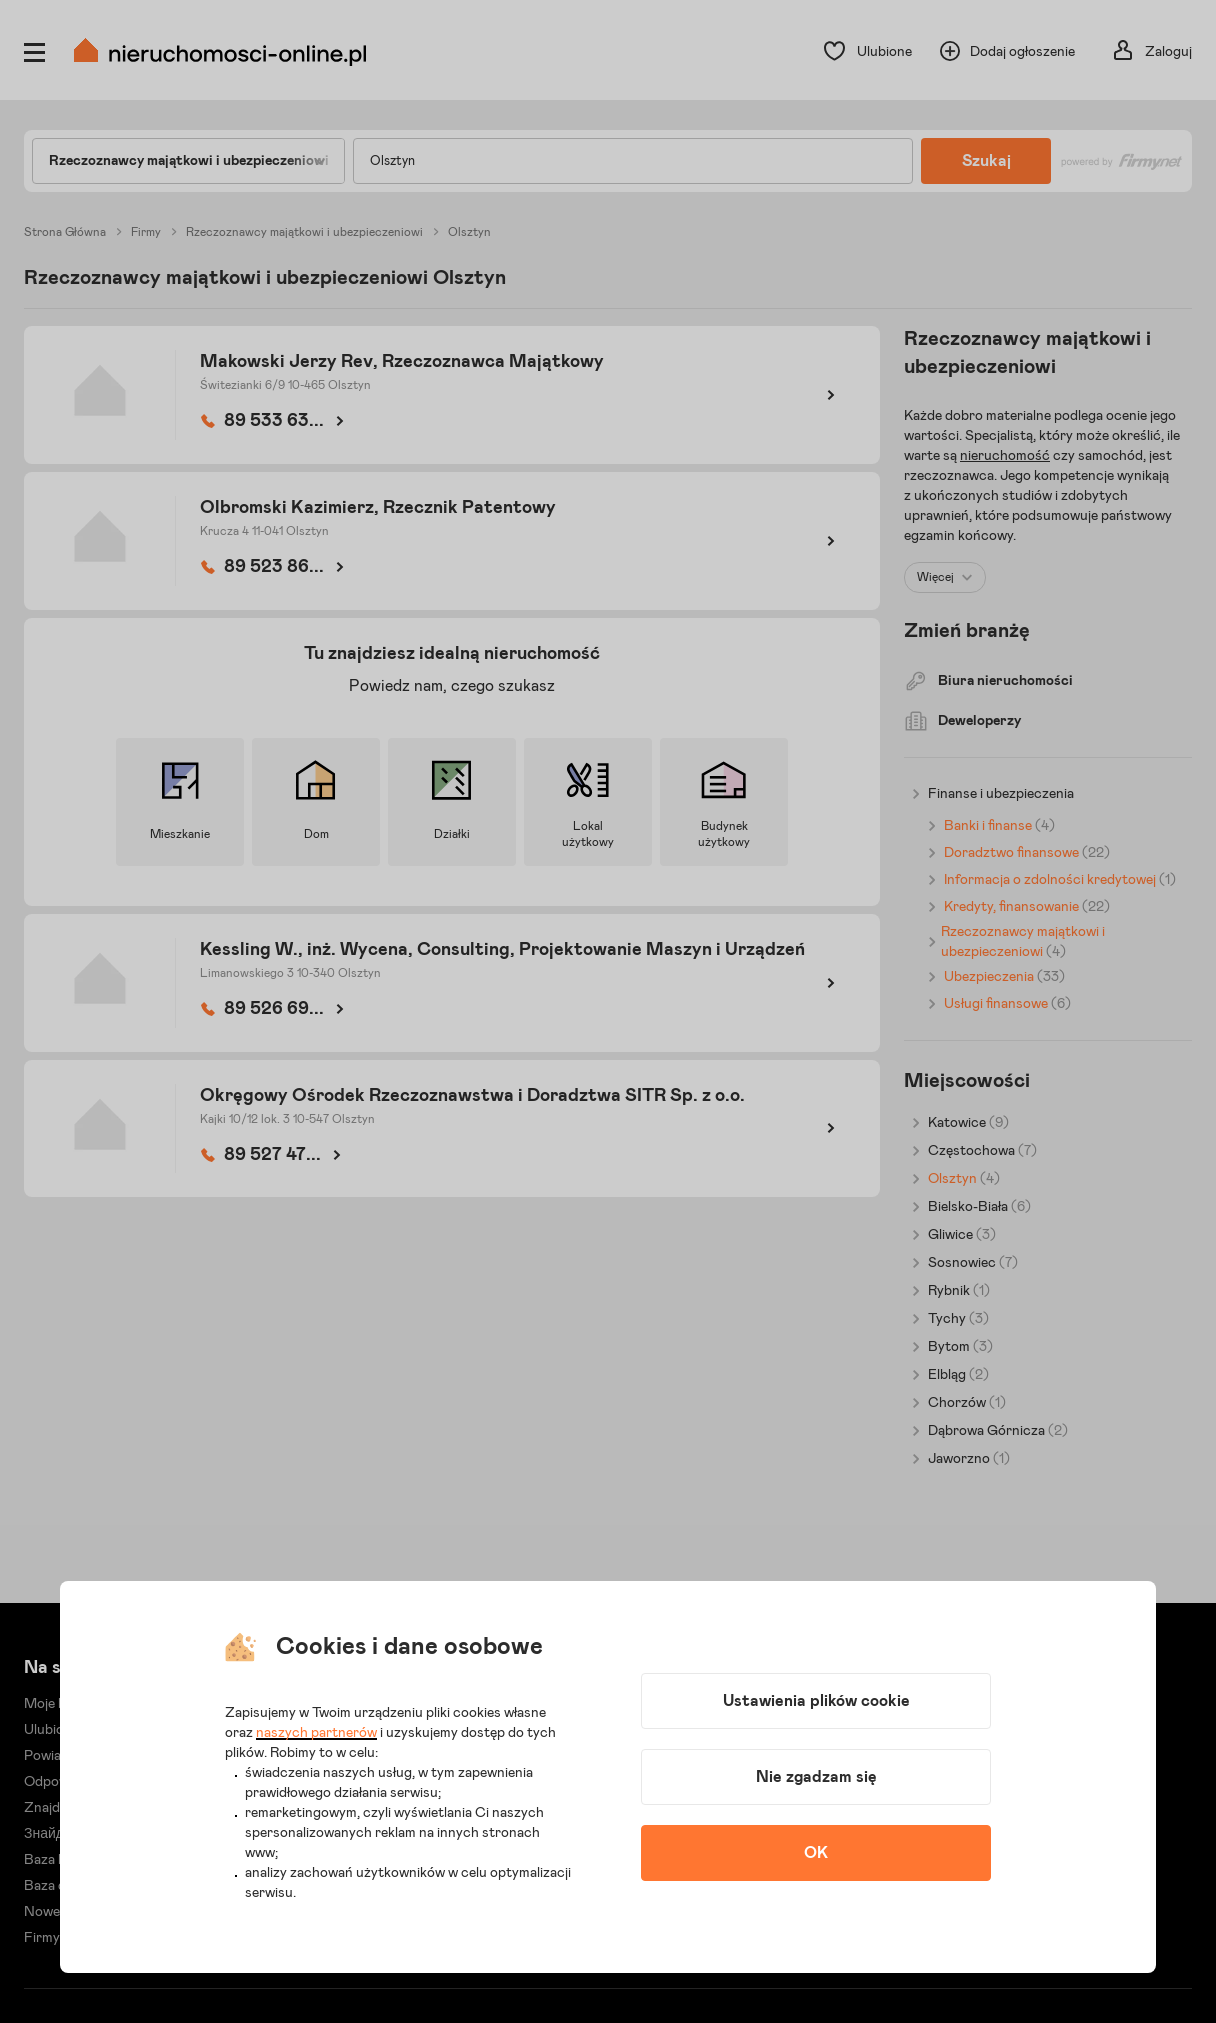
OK (816, 1853)
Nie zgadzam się (816, 1777)
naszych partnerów (316, 1733)
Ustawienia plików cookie (816, 1701)
